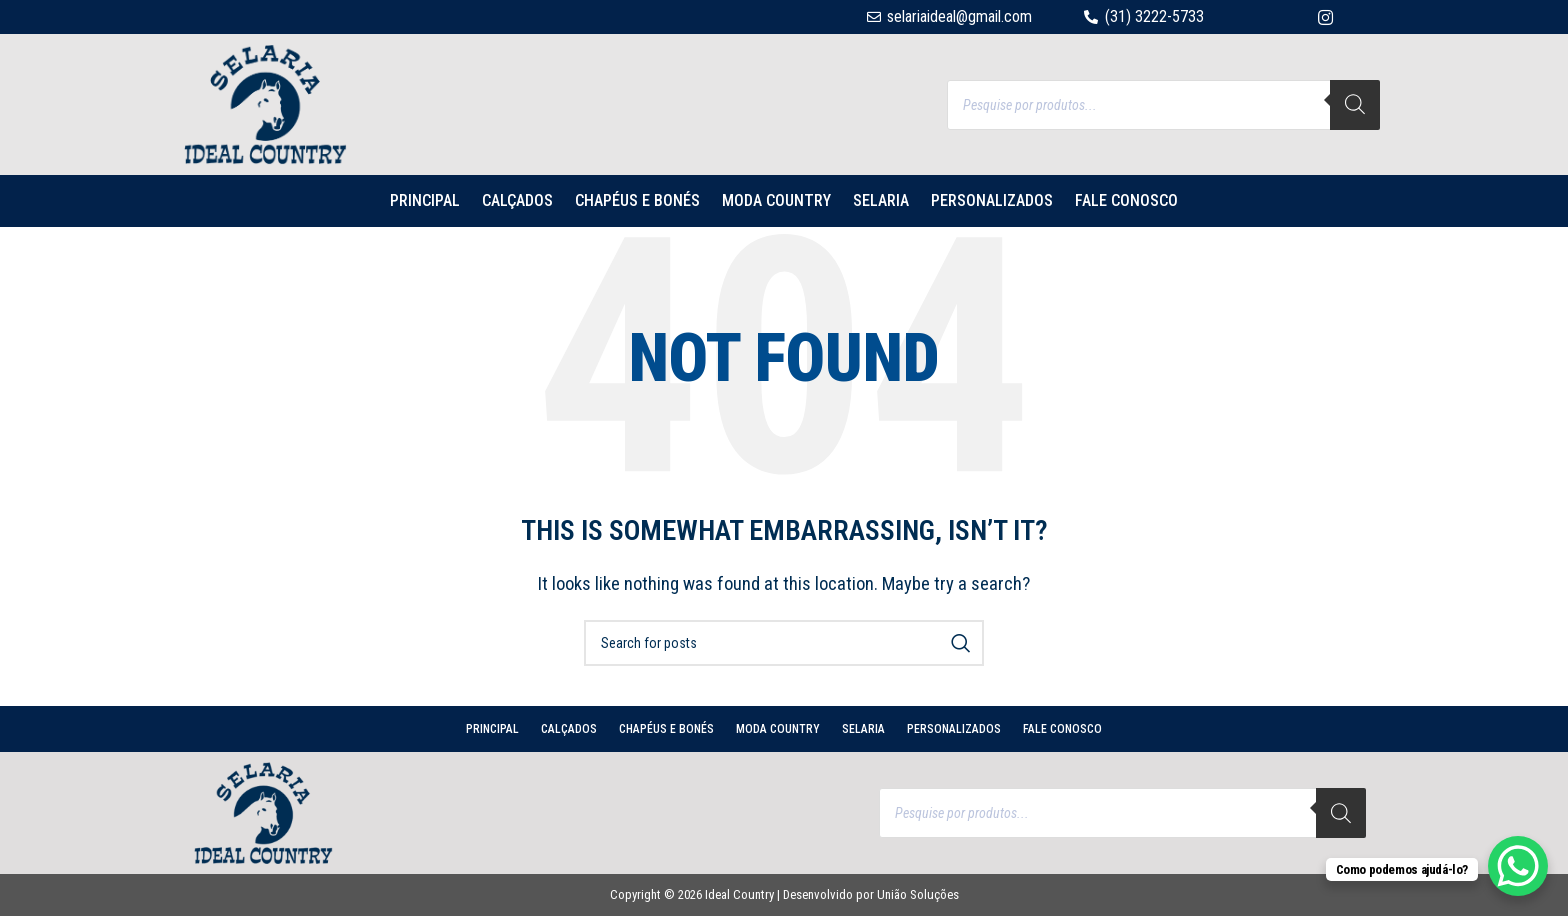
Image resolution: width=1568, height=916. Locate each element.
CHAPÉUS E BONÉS (637, 200)
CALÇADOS (517, 200)
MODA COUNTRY (776, 200)
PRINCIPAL (425, 200)
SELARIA (881, 200)
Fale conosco (1126, 200)
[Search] (1355, 105)
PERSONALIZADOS (992, 200)
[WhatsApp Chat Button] (1518, 866)
